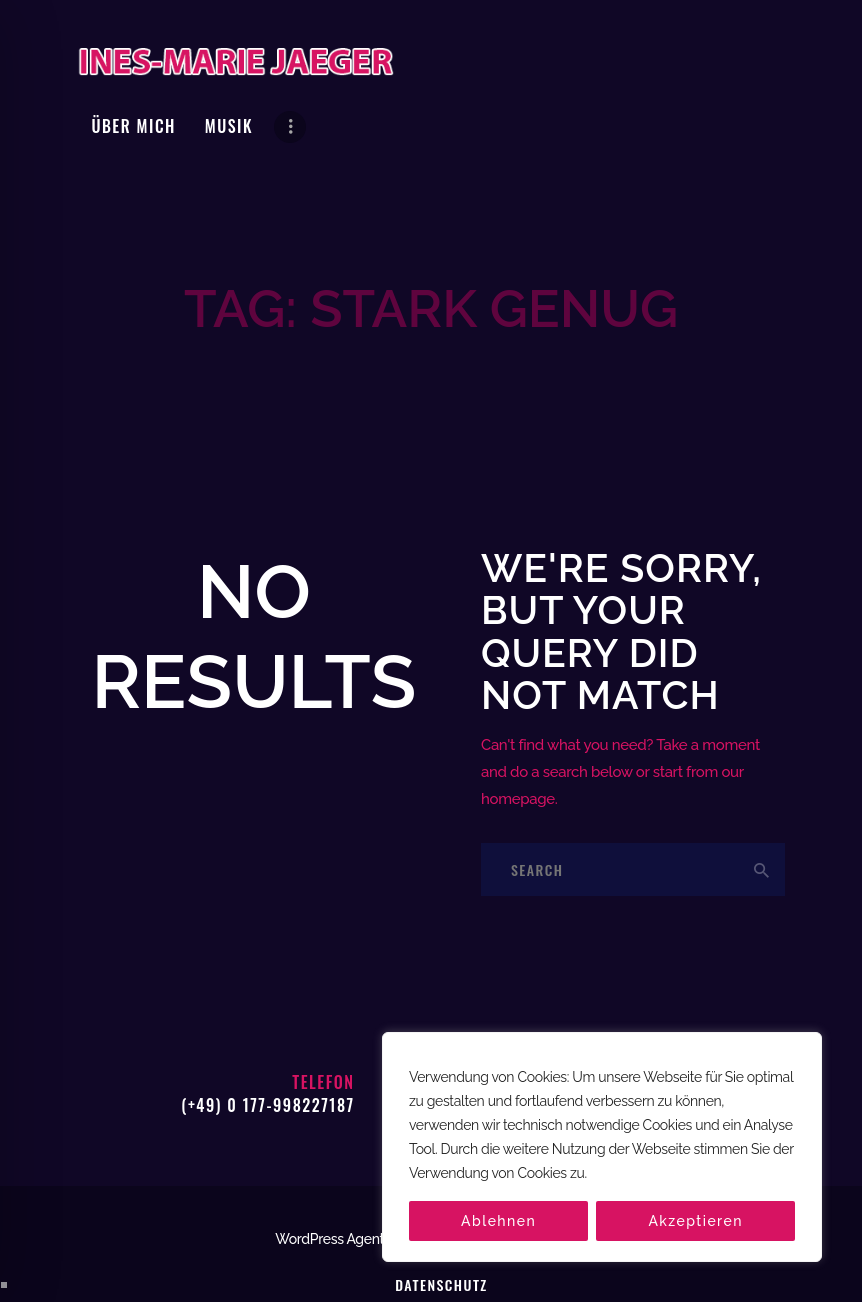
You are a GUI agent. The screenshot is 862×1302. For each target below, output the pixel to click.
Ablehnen (498, 1221)
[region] (602, 1147)
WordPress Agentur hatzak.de (367, 1175)
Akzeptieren (695, 1221)
